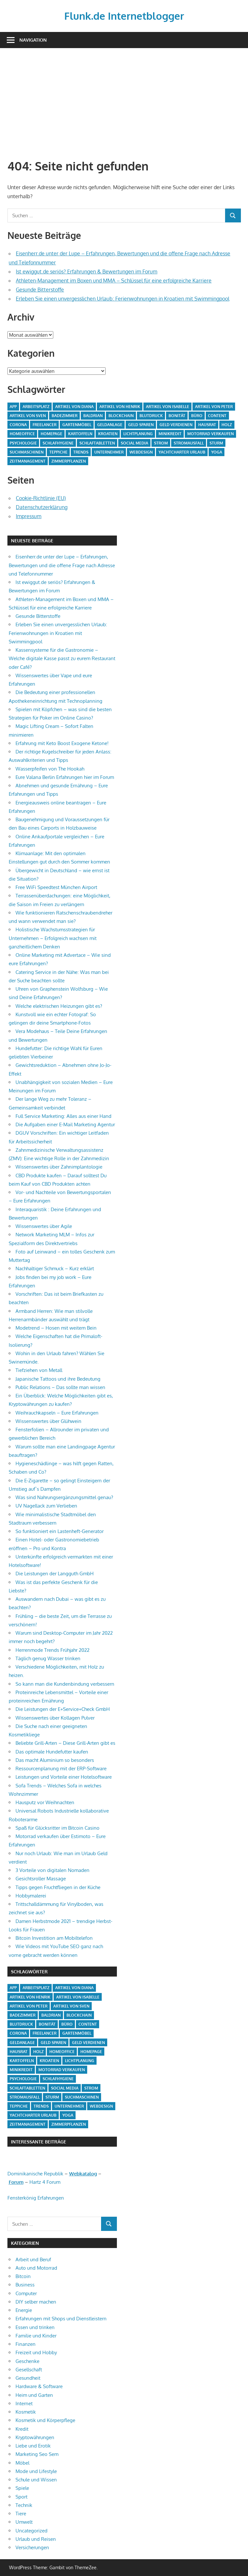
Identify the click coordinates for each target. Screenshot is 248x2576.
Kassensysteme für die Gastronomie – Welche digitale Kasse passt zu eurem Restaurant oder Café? (62, 658)
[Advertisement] (124, 104)
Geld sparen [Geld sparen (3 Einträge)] (141, 424)
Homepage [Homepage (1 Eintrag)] (51, 433)
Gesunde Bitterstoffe (40, 289)
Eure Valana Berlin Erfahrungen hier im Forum (65, 777)
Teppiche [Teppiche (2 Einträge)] (58, 452)
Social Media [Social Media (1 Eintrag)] (134, 443)
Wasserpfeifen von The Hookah (50, 769)
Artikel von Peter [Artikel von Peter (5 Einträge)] (214, 406)
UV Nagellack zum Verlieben (46, 1506)
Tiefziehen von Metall (39, 1370)
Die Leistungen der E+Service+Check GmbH (63, 1709)
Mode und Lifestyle (36, 2471)
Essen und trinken (35, 2327)
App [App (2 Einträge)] (13, 406)
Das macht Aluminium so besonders (55, 1760)
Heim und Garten (34, 2395)
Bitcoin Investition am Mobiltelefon (54, 1938)
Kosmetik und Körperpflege (45, 2420)
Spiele (22, 2488)
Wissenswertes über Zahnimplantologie (59, 1167)
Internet (24, 2403)
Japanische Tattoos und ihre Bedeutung (58, 1379)
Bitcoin (23, 2276)
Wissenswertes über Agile (44, 1226)
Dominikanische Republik (35, 2174)
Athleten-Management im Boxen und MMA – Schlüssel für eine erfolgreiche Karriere (114, 280)
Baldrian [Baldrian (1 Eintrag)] (93, 415)
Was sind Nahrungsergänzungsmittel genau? (64, 1497)
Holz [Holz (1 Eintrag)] (227, 424)
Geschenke (27, 2361)
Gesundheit (28, 2378)
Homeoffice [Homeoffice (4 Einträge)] (22, 433)
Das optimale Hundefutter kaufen (52, 1752)
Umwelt (24, 2522)
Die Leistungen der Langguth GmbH (55, 1573)
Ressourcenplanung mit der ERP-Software (61, 1768)
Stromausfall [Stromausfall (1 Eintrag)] (189, 443)
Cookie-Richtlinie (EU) (41, 498)
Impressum (28, 516)
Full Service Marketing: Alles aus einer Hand (63, 1116)
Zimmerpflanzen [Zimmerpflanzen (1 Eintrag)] (68, 461)
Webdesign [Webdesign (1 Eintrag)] (141, 452)
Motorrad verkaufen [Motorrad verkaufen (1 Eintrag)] (210, 433)
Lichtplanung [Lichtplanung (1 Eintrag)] (138, 433)
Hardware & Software (39, 2386)
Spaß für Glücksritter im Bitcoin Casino (57, 1828)
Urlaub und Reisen (36, 2539)
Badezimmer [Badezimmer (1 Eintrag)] (65, 415)
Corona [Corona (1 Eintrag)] (18, 424)
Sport (21, 2497)
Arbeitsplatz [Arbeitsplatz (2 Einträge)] (36, 406)
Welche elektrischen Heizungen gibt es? (59, 1006)
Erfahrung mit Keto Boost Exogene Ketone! (62, 743)
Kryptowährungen (35, 2437)
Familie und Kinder (36, 2336)
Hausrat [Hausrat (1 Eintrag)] (207, 424)
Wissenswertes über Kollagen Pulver (55, 1718)
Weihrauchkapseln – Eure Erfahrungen (57, 1413)
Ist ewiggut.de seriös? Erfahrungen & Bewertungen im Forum (86, 271)
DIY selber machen (36, 2302)
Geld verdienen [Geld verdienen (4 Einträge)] (176, 424)
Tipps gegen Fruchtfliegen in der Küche (58, 1887)
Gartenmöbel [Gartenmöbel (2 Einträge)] (76, 424)
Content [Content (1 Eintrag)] (217, 415)
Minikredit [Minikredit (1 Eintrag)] (170, 433)
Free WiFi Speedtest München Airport (56, 887)
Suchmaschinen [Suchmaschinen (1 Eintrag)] (27, 452)
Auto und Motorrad (36, 2268)
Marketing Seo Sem (37, 2454)
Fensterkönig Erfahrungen (35, 2198)
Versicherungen (32, 2547)
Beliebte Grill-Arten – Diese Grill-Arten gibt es (65, 1743)
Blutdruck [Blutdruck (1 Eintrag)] (151, 415)
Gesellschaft (29, 2369)
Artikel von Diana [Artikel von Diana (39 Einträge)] (74, 406)
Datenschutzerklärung (41, 507)
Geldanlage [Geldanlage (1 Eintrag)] (109, 424)
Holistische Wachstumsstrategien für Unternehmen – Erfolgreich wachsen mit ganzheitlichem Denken (53, 938)
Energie (24, 2310)
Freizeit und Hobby (36, 2352)
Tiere (21, 2513)
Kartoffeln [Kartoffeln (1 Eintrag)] (80, 433)
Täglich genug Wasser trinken (48, 1658)
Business (25, 2285)
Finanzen (26, 2344)
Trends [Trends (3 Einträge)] (80, 452)
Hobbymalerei (31, 1896)
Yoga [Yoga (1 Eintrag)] (216, 452)
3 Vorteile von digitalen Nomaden (52, 1870)
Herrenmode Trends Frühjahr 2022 (52, 1650)
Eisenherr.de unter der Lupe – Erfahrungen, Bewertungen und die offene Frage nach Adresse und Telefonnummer (62, 565)
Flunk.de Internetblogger (124, 15)
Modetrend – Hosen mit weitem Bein (56, 1328)
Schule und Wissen (36, 2480)
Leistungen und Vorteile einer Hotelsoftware (64, 1777)
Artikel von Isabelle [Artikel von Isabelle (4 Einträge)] (167, 406)
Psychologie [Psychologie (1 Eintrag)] (23, 443)
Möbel (22, 2463)
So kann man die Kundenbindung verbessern (65, 1684)
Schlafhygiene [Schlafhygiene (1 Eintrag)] (58, 443)
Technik (24, 2505)
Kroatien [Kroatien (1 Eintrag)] (108, 433)
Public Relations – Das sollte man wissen (60, 1387)
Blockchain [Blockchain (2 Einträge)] (121, 415)
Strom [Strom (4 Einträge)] (161, 443)
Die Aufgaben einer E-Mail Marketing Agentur (65, 1124)
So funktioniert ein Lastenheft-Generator (60, 1531)
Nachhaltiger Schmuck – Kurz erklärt (55, 1268)
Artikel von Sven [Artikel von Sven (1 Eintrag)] (28, 415)
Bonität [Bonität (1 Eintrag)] (177, 415)
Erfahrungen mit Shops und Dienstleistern (61, 2318)
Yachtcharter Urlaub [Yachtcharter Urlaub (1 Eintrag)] (182, 452)
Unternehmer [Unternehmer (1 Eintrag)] (109, 452)
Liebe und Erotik (33, 2446)
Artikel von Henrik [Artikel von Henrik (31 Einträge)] (119, 406)
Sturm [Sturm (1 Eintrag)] (216, 443)
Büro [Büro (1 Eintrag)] (196, 415)
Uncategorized (31, 2531)
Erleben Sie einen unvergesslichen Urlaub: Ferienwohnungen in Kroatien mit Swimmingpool (122, 298)
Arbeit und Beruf (33, 2259)
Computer (26, 2293)
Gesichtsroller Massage (41, 1879)
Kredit (22, 2429)
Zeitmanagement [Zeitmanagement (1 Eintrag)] (28, 461)
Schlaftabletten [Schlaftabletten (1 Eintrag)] (97, 443)
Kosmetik (26, 2412)
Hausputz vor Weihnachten (45, 1802)
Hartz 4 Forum (44, 2182)
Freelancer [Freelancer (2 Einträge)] (45, 424)
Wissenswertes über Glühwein (48, 1421)
